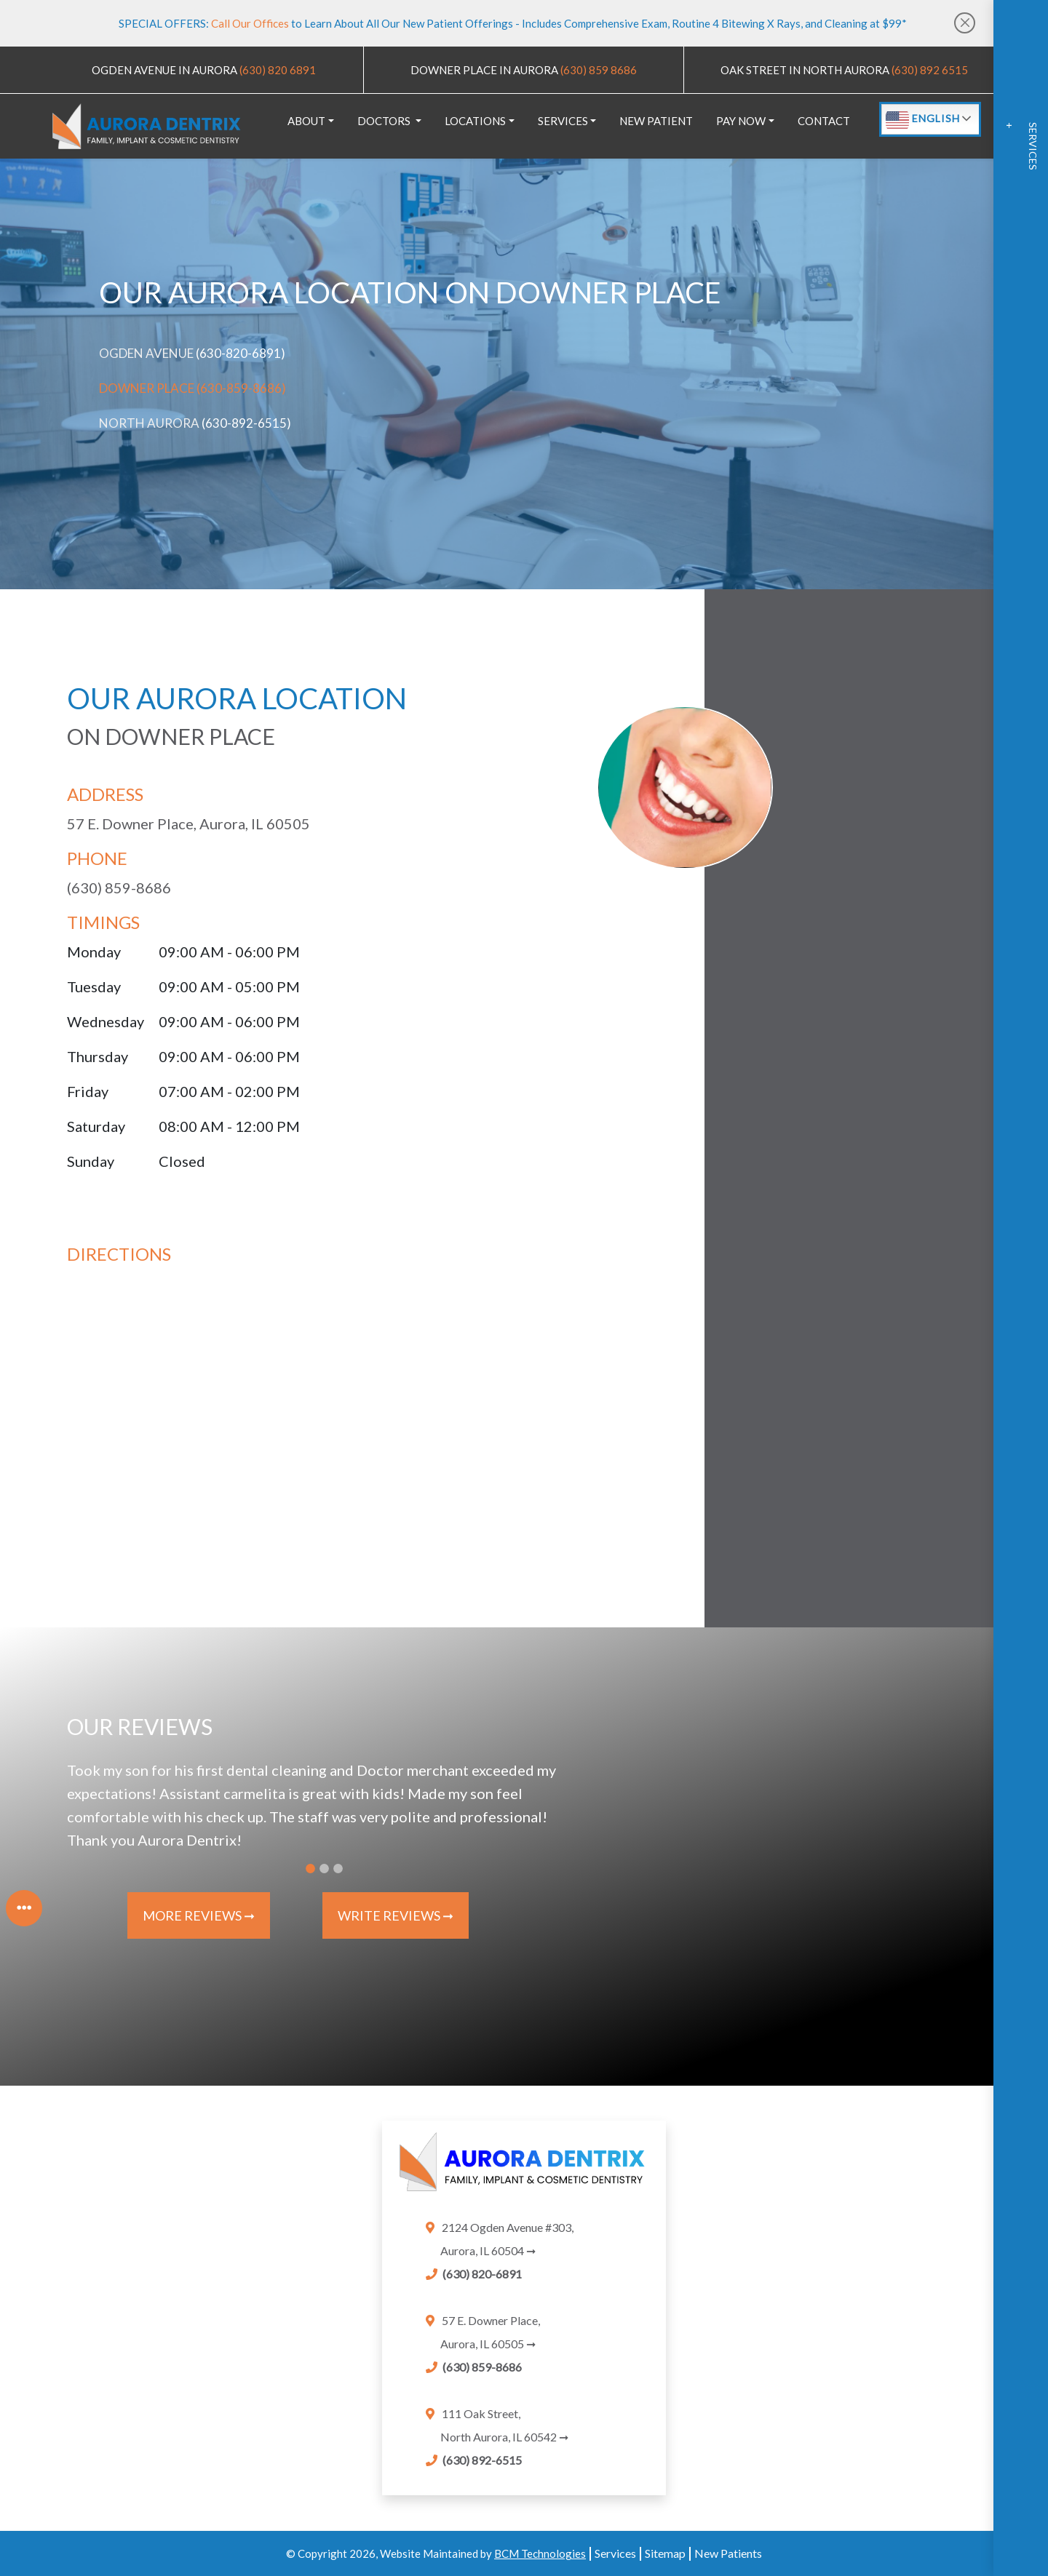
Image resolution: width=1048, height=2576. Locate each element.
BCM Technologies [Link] (540, 2553)
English (923, 120)
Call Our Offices (251, 23)
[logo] (146, 126)
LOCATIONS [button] (475, 120)
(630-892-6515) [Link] (245, 423)
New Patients (728, 2553)
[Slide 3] (338, 1869)
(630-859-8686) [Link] (240, 388)
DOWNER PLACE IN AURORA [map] (484, 69)
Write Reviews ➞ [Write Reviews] (395, 1915)
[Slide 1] (310, 1869)
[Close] (964, 22)
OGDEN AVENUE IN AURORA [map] (164, 69)
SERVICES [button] (563, 120)
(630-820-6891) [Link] (239, 353)
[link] (523, 2168)
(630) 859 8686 (597, 69)
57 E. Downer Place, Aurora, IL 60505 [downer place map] (188, 823)
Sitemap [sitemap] (665, 2553)
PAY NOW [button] (741, 120)
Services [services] (615, 2553)
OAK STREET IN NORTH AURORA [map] (804, 69)
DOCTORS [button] (385, 120)
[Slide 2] (324, 1869)
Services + (1021, 146)
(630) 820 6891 (276, 69)
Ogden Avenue (146, 353)
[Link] (477, 2274)
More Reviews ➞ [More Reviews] (199, 1915)
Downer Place (146, 388)
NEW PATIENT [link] (656, 120)
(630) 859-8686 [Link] (119, 887)
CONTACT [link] (824, 120)
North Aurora (149, 423)
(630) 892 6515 (928, 69)
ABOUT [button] (306, 120)
